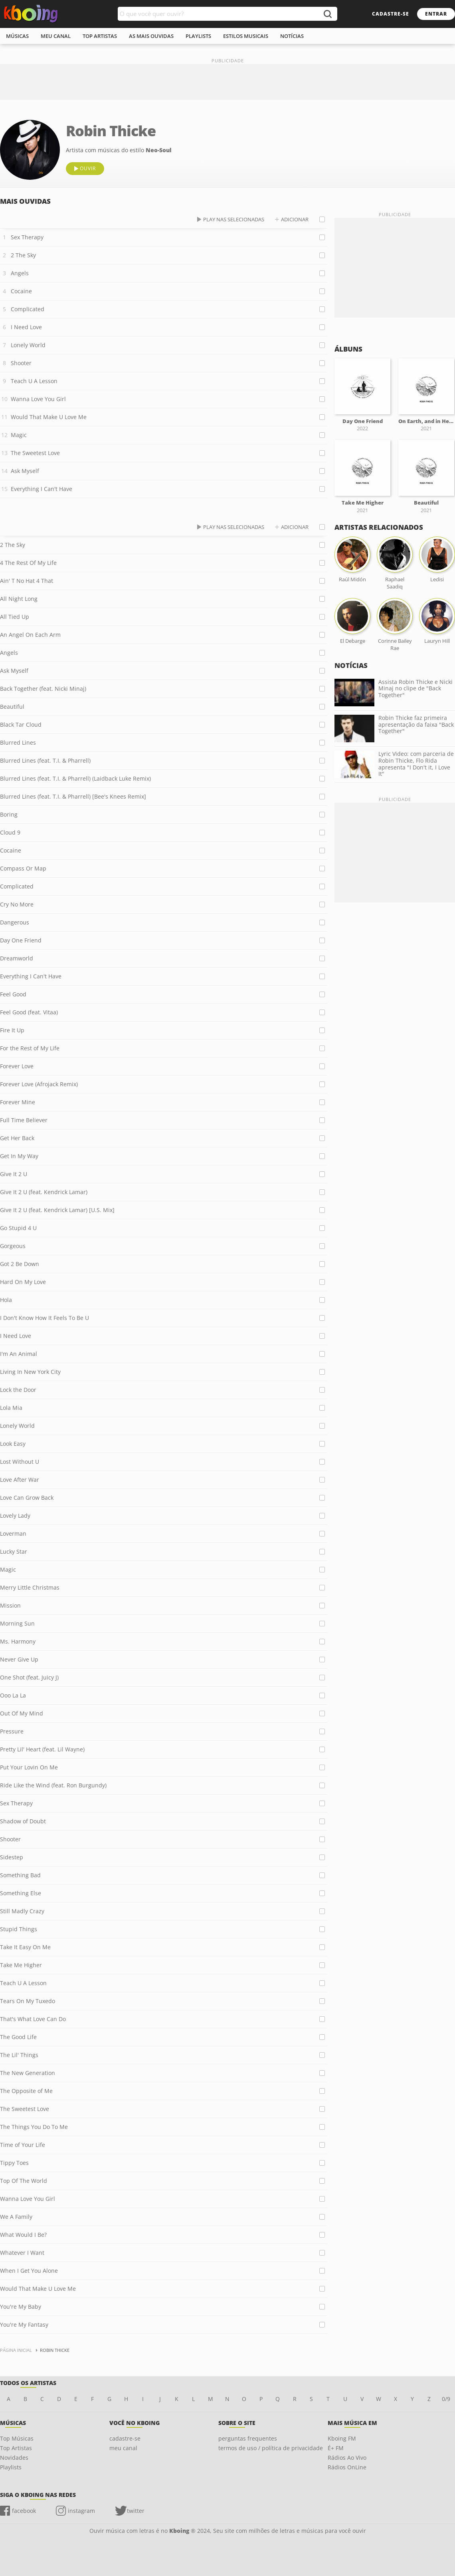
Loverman (13, 1533)
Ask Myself (25, 471)
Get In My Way (19, 1156)
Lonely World (28, 345)
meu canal (56, 36)
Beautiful (12, 706)
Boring (9, 814)
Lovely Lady (15, 1515)
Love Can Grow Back (26, 1497)
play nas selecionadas (233, 219)
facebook (24, 2510)
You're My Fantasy (24, 2324)
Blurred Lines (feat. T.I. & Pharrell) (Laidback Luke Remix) (75, 778)
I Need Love (26, 327)
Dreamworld (16, 958)
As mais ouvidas (151, 36)
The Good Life (18, 2037)
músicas (17, 36)
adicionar (295, 219)
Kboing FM (342, 2438)
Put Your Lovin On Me (29, 1767)
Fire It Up (12, 1030)
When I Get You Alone (29, 2270)
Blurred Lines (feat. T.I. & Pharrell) (45, 760)
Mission (10, 1605)
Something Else (20, 1893)
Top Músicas (17, 2438)
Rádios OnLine (347, 2467)
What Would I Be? (23, 2234)
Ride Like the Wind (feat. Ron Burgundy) (53, 1785)
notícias (292, 36)
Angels (20, 273)
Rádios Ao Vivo (347, 2457)
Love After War (19, 1479)
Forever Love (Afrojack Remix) (39, 1084)
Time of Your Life (22, 2145)
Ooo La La (13, 1695)
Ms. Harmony (18, 1641)
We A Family (16, 2216)
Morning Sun (17, 1623)
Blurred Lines (18, 742)
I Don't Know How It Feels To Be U (44, 1318)
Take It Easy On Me (25, 1947)
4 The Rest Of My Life (28, 562)
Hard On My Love (23, 1282)
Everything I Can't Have (41, 489)
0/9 (446, 2399)
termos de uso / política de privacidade (270, 2448)
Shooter (21, 363)
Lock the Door (18, 1389)
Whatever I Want (22, 2252)
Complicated (27, 309)
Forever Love (17, 1066)
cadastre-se (390, 13)
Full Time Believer (23, 1120)
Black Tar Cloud (21, 724)
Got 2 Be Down (19, 1264)
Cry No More (17, 904)
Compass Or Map (23, 868)
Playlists (11, 2467)
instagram (81, 2510)
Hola (6, 1300)
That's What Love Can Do (33, 2019)
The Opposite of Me (26, 2091)
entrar (436, 13)
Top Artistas (16, 2448)
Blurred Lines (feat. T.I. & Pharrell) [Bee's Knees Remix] (73, 796)
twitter (135, 2510)
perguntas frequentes (247, 2438)
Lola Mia (11, 1407)
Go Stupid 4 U (18, 1228)
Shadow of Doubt (23, 1821)
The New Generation (27, 2073)
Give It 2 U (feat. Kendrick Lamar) (43, 1192)
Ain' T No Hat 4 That (26, 580)
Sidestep (11, 1857)
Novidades (14, 2457)
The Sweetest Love (35, 453)
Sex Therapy (27, 237)
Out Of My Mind (21, 1713)
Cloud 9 (10, 832)
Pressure (12, 1731)
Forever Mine (17, 1102)
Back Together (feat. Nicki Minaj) (43, 688)
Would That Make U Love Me (49, 417)
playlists (198, 36)
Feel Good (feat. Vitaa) (29, 1012)
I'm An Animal (18, 1354)
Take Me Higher (21, 1965)
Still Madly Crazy (22, 1911)
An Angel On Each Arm (30, 634)
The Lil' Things (19, 2055)
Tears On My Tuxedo (27, 2001)
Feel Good (13, 994)
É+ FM (336, 2448)
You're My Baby (20, 2306)
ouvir (88, 168)
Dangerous (14, 922)
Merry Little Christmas (29, 1587)
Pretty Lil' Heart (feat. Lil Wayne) (42, 1749)
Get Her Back (17, 1138)
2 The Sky (23, 255)
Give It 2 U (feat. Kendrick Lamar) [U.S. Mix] (57, 1210)
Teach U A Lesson (34, 381)
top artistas (100, 36)
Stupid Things (18, 1929)
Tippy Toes (14, 2163)
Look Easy (13, 1443)
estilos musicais (245, 36)
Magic (19, 435)
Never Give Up (19, 1659)
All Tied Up (14, 616)
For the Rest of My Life (29, 1048)
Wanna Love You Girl (38, 399)
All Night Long (19, 598)
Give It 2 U (13, 1174)
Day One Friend (21, 940)
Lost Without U (19, 1461)
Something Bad (20, 1875)
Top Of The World (23, 2180)
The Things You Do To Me (34, 2127)
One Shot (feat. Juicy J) (29, 1677)
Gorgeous (13, 1246)
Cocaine (21, 291)
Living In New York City (30, 1371)
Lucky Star (13, 1551)
